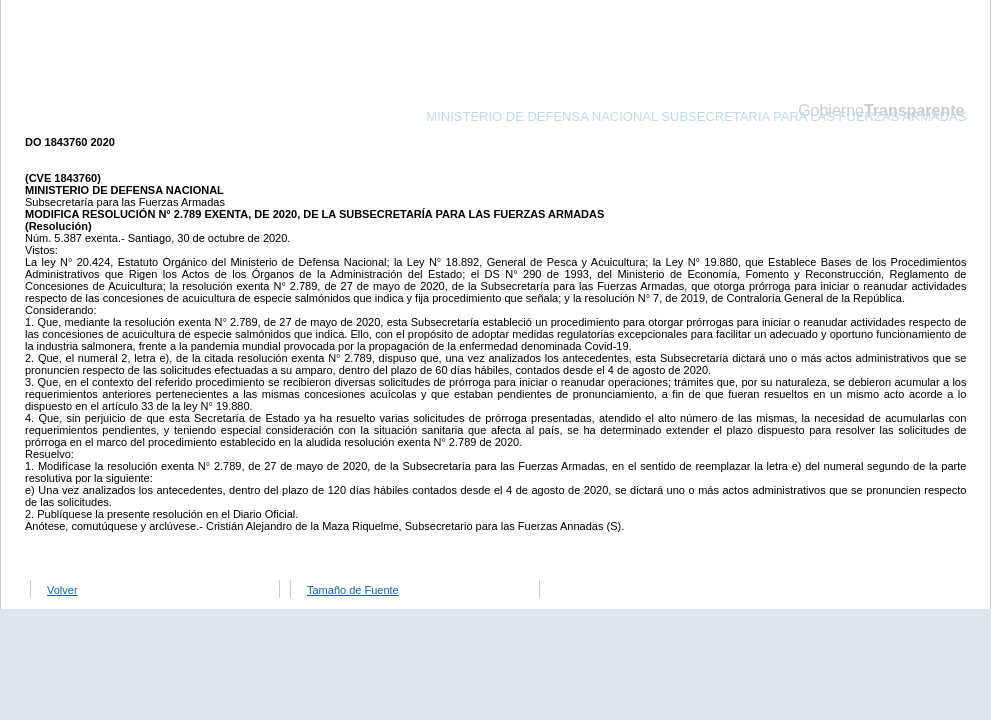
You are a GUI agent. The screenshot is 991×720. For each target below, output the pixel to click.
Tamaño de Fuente (353, 590)
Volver (62, 590)
